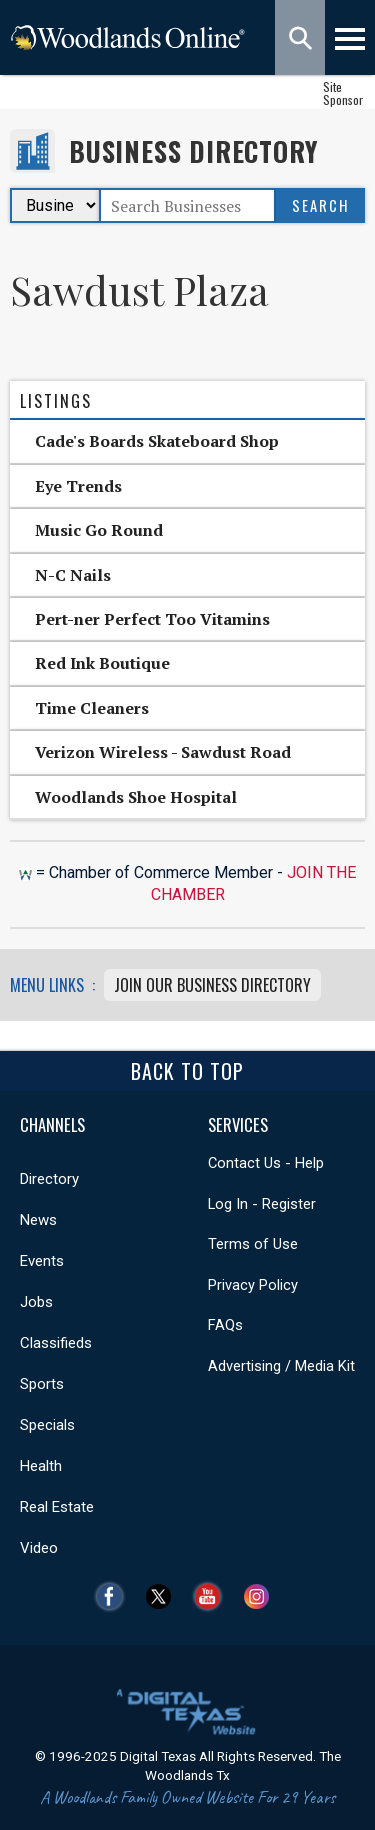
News (38, 1220)
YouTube (212, 1596)
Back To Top (187, 1071)
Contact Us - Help (266, 1163)
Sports (42, 1384)
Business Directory (193, 151)
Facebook (114, 1596)
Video (39, 1548)
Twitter (163, 1596)
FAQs (225, 1325)
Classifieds (56, 1343)
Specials (47, 1425)
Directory (49, 1179)
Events (42, 1261)
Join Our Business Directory (212, 985)
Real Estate (57, 1507)
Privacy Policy (253, 1285)
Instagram (261, 1596)
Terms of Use (253, 1244)
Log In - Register (262, 1204)
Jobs (36, 1302)
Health (41, 1466)
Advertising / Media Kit (281, 1366)
